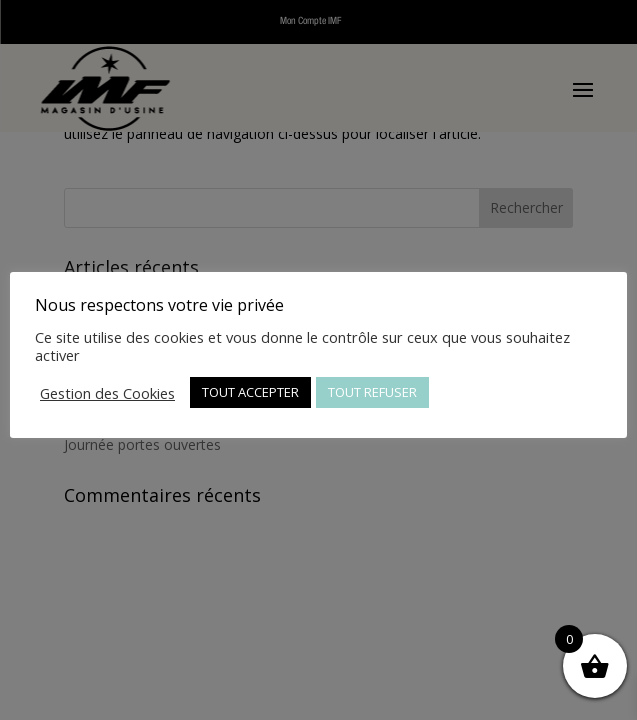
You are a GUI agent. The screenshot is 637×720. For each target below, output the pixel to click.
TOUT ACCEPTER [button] (250, 392)
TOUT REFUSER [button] (372, 392)
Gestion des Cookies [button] (107, 393)
